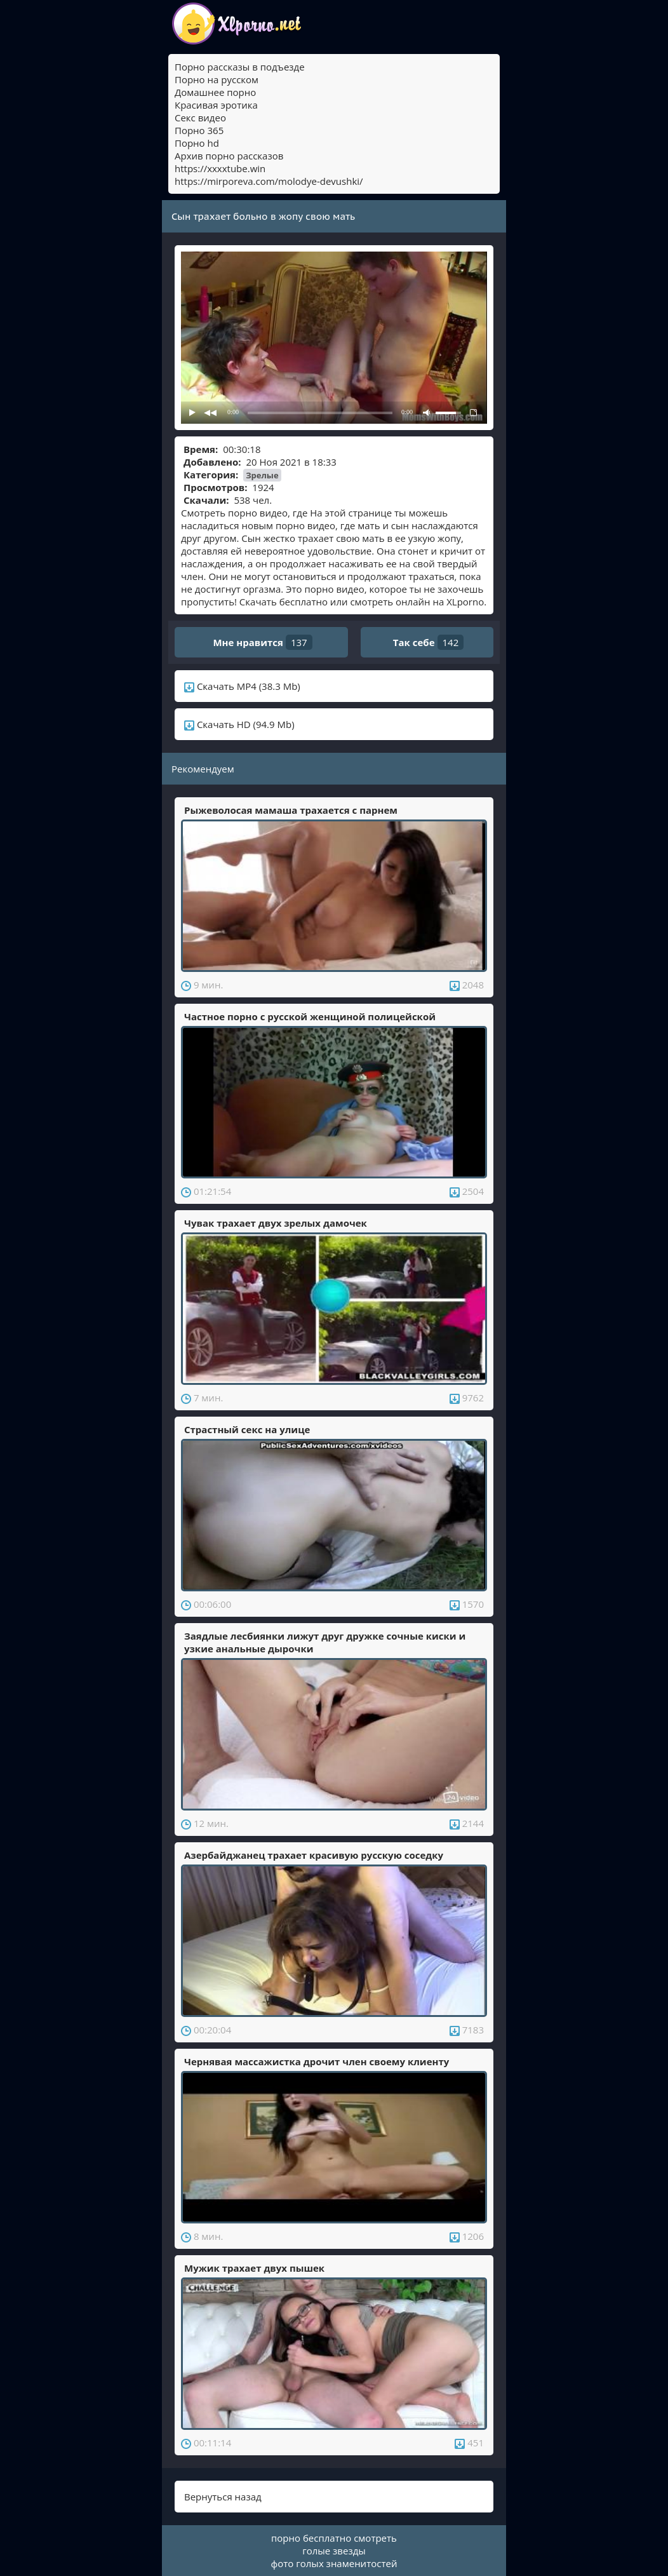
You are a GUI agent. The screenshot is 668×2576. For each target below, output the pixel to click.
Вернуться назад (223, 2496)
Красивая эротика (216, 104)
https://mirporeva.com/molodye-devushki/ (269, 181)
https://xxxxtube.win (220, 168)
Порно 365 (199, 130)
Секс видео (200, 117)
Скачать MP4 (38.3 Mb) (242, 686)
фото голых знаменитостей (334, 2563)
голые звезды (334, 2550)
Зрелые (262, 475)
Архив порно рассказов (229, 155)
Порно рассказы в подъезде (240, 66)
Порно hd (197, 143)
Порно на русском (216, 79)
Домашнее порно (215, 92)
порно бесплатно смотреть (334, 2538)
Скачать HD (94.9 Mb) (239, 724)
